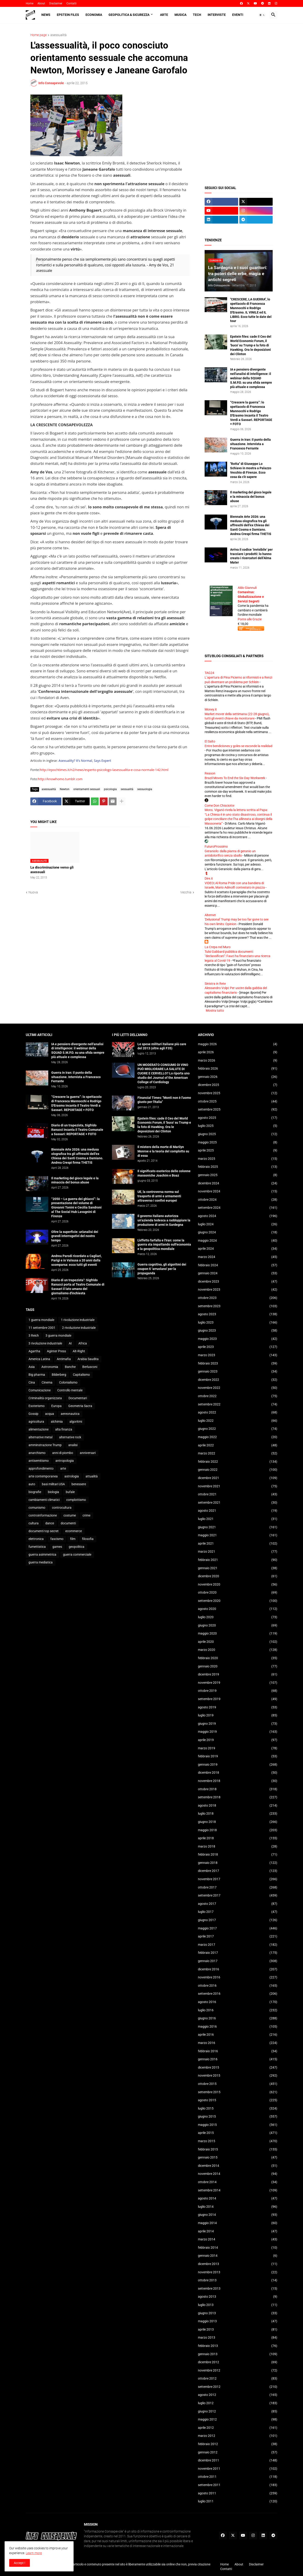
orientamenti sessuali (86, 789)
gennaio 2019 (237, 1764)
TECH (197, 15)
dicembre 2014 (237, 2166)
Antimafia (64, 1359)
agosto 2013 (237, 2296)
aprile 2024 (237, 1248)
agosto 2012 (237, 2395)
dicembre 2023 (237, 1281)
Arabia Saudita (88, 1359)
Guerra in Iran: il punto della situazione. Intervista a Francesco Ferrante (250, 444)
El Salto (210, 741)
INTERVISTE (217, 15)
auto (32, 1484)
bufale (70, 1492)
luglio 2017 (237, 1912)
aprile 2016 (237, 2034)
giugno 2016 (237, 2018)
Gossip (33, 1414)
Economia (94, 15)
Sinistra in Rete (215, 983)
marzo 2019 (237, 1748)
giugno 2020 (237, 1625)
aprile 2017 (237, 1936)
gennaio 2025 (237, 1175)
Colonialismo (68, 1382)
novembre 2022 (237, 1388)
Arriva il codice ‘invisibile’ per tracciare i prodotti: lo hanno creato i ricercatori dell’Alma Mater (251, 556)
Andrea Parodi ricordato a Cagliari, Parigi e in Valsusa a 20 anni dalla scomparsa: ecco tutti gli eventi (76, 1260)
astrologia (71, 1476)
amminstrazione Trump (45, 1445)
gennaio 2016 (237, 2059)
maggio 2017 (237, 1928)
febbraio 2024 (237, 1265)
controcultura (61, 1507)
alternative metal (40, 1437)
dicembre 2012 (237, 2362)
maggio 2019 (237, 1732)
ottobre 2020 (237, 1592)
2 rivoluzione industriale (79, 1328)
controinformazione (43, 1515)
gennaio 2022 (237, 1470)
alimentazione (39, 1429)
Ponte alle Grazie (250, 619)
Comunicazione (40, 1390)
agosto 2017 (237, 1904)
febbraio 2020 (237, 1658)
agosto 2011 (237, 2493)
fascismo (56, 1539)
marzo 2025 (237, 1159)
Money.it (211, 709)
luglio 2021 (237, 1519)
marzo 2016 (237, 2043)
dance (49, 1523)
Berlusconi (89, 1367)
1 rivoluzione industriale (77, 1320)
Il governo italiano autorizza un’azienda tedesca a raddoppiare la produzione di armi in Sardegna (163, 1220)
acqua (49, 1414)
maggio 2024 (237, 1240)
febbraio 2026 (237, 1068)
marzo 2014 (237, 2239)
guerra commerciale (77, 1554)
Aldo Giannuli (247, 588)
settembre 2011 (237, 2485)
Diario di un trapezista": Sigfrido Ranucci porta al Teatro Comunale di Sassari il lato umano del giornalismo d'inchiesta (77, 1286)
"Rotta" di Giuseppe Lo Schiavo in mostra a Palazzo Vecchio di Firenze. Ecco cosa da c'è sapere (250, 470)
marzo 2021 (237, 1551)
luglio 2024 (237, 1224)
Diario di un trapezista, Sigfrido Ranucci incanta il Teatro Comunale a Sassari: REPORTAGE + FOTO (77, 1129)
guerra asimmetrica (42, 1554)
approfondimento (41, 1468)
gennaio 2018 (237, 1863)
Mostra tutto (215, 1010)
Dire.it (209, 878)
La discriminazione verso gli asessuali (52, 869)
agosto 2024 (237, 1216)
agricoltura (36, 1421)
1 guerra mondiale (41, 1320)
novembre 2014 (237, 2174)
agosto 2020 (237, 1609)
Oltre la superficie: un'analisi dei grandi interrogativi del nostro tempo (74, 1236)
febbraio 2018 (237, 1854)
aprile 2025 (237, 1150)
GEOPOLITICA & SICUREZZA (129, 15)
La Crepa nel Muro (218, 947)
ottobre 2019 (237, 1691)
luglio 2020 (237, 1617)
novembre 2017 (237, 1879)
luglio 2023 (237, 1322)
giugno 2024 (237, 1232)
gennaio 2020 (237, 1666)
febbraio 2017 (237, 1953)
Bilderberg (59, 1374)
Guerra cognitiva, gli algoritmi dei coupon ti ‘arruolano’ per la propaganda (161, 1269)
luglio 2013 (237, 2305)
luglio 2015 (237, 2108)
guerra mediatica (41, 1562)
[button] (262, 15)
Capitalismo (81, 1374)
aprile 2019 (237, 1740)
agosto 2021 (237, 1510)
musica (180, 15)
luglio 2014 (237, 2207)
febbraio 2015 (237, 2149)
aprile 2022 (237, 1445)
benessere (78, 1484)
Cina (32, 1382)
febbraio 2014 (237, 2247)
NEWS (45, 15)
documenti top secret (44, 1531)
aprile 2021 (237, 1543)
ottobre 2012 (237, 2378)
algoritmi (75, 1421)
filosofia (88, 1539)
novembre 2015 (237, 2075)
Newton (64, 789)
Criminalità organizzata (45, 1398)
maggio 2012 (237, 2419)
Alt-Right (79, 1351)
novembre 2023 (237, 1289)
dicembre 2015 (237, 2067)
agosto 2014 (237, 2198)
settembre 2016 (237, 1994)
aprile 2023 (237, 1347)
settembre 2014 (237, 2190)
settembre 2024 (237, 1208)
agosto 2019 (237, 1707)
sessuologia (144, 789)
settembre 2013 (237, 2288)
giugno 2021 (237, 1527)
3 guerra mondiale (58, 1335)
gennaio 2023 (237, 1371)
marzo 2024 (237, 1257)
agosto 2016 (237, 2002)
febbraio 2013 (237, 2346)
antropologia (64, 1460)
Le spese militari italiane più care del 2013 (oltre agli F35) (161, 1046)
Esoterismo (37, 1406)
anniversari (88, 1453)
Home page (38, 35)
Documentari (78, 1398)
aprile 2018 (237, 1838)
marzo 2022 (237, 1453)
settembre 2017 (237, 1895)
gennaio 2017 (237, 1961)
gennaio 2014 (237, 2256)
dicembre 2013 (237, 2264)
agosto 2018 (237, 1805)
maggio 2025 (237, 1142)
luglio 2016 (237, 2010)
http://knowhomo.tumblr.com (60, 779)
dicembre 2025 (237, 1085)
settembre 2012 (237, 2387)
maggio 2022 (237, 1437)
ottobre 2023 (237, 1298)
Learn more (34, 2553)
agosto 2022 (237, 1412)
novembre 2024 (237, 1191)
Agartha (34, 1351)
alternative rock (70, 1437)
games (57, 1546)
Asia (32, 1367)
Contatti (71, 3)
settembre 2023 (237, 1306)
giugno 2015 (237, 2116)
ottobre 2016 (237, 1985)
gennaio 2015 (237, 2157)
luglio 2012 (237, 2403)
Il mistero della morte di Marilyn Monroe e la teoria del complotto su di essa (163, 1151)
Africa (82, 1343)
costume (69, 1515)
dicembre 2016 (237, 1969)
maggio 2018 (237, 1830)
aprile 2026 (237, 1052)
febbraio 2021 (237, 1560)
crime (86, 1515)
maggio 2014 (237, 2223)
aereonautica (70, 1414)
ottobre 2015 (237, 2084)
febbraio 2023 (237, 1363)
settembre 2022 (237, 1404)
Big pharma (37, 1374)
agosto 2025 (237, 1118)
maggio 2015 (237, 2125)
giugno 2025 (237, 1134)
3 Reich (34, 1335)
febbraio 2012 (237, 2444)
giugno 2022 (237, 1429)
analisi (72, 1445)
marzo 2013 (237, 2337)
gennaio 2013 (237, 2354)
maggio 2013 (237, 2321)
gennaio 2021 (237, 1568)
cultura (34, 1523)
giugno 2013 (237, 2313)
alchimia (57, 1421)
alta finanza (63, 1429)
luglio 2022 (237, 1421)
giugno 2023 (237, 1330)
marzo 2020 (237, 1650)
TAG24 (209, 673)
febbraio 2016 (237, 2051)
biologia (53, 1492)
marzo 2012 (237, 2436)
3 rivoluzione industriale (45, 1343)
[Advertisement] (239, 102)
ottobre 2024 (237, 1199)
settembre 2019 (237, 1699)
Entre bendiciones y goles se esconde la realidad (238, 746)
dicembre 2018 (237, 1772)
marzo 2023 (237, 1355)
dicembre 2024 (237, 1183)
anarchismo (37, 1453)
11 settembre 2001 (42, 1328)
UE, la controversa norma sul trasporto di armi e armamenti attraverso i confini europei (159, 1196)
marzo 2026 (237, 1060)
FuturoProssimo (216, 846)
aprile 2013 (237, 2329)
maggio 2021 (237, 1535)
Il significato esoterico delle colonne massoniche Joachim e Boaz (164, 1173)
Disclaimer (55, 3)
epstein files (68, 15)
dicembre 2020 (237, 1576)
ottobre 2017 (237, 1887)
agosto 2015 (237, 2100)
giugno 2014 (237, 2215)
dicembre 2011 (237, 2460)
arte (63, 1468)
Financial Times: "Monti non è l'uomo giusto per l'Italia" (164, 1100)
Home (29, 3)
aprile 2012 (237, 2428)
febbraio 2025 (237, 1167)
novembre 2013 (237, 2272)
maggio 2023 (237, 1339)
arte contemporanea (43, 1476)
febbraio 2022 (237, 1461)
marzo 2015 (237, 2141)
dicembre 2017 (237, 1871)
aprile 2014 (237, 2231)
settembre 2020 (237, 1601)
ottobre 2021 (237, 1494)
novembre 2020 (237, 1584)
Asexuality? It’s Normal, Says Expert (85, 760)
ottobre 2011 (237, 2477)
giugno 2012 (237, 2411)
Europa (56, 1406)
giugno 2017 (237, 1920)
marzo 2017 (237, 1945)
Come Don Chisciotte (219, 805)
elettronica (36, 1539)
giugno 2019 (237, 1723)
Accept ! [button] (19, 2563)
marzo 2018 (237, 1846)
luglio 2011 (237, 2501)
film (72, 1539)
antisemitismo (39, 1460)
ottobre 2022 (237, 1396)
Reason (210, 773)
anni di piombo (62, 1453)
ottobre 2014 (237, 2182)
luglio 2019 (237, 1715)
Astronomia (49, 1367)
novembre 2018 (237, 1781)
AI (70, 1343)
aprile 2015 (237, 2133)
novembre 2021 (237, 1486)
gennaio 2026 (237, 1077)
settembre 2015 (237, 2092)
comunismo (37, 1507)
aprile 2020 (237, 1642)
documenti (68, 1523)
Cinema (47, 1382)
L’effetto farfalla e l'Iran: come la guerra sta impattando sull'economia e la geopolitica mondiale (164, 1244)
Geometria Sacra (80, 1406)
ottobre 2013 (237, 2280)
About (41, 3)
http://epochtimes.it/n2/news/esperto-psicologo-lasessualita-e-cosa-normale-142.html (104, 770)
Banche (70, 1367)
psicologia (110, 789)
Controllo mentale (70, 1390)
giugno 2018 (237, 1822)
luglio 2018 (237, 1813)
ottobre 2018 (237, 1789)
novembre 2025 (237, 1093)
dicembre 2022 (237, 1380)
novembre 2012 (237, 2370)
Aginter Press (56, 1351)
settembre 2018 (237, 1797)
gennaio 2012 (237, 2452)
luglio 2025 (237, 1126)
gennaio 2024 (237, 1273)
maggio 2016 (237, 2026)
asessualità (58, 35)
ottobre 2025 (237, 1101)
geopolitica (76, 1546)
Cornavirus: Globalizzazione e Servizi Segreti (251, 596)
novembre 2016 (237, 1977)
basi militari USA (53, 1484)
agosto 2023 (237, 1314)
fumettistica (37, 1546)
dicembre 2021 (237, 1478)
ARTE (164, 15)
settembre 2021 (237, 1502)
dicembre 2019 (237, 1674)
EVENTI (237, 15)
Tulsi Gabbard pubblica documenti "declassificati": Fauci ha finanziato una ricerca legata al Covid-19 (237, 956)
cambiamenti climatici (44, 1500)
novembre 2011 (237, 2469)
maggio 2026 (237, 1044)
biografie (35, 1492)
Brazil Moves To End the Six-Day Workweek (235, 778)
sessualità (127, 789)
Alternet (210, 915)
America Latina (39, 1359)
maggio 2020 (237, 1633)
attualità (92, 1476)
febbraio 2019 (237, 1756)
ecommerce (73, 1531)
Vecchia (186, 892)
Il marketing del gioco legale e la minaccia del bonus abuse (251, 496)
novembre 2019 (237, 1683)
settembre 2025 (237, 1109)
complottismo (76, 1500)
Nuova (33, 892)
